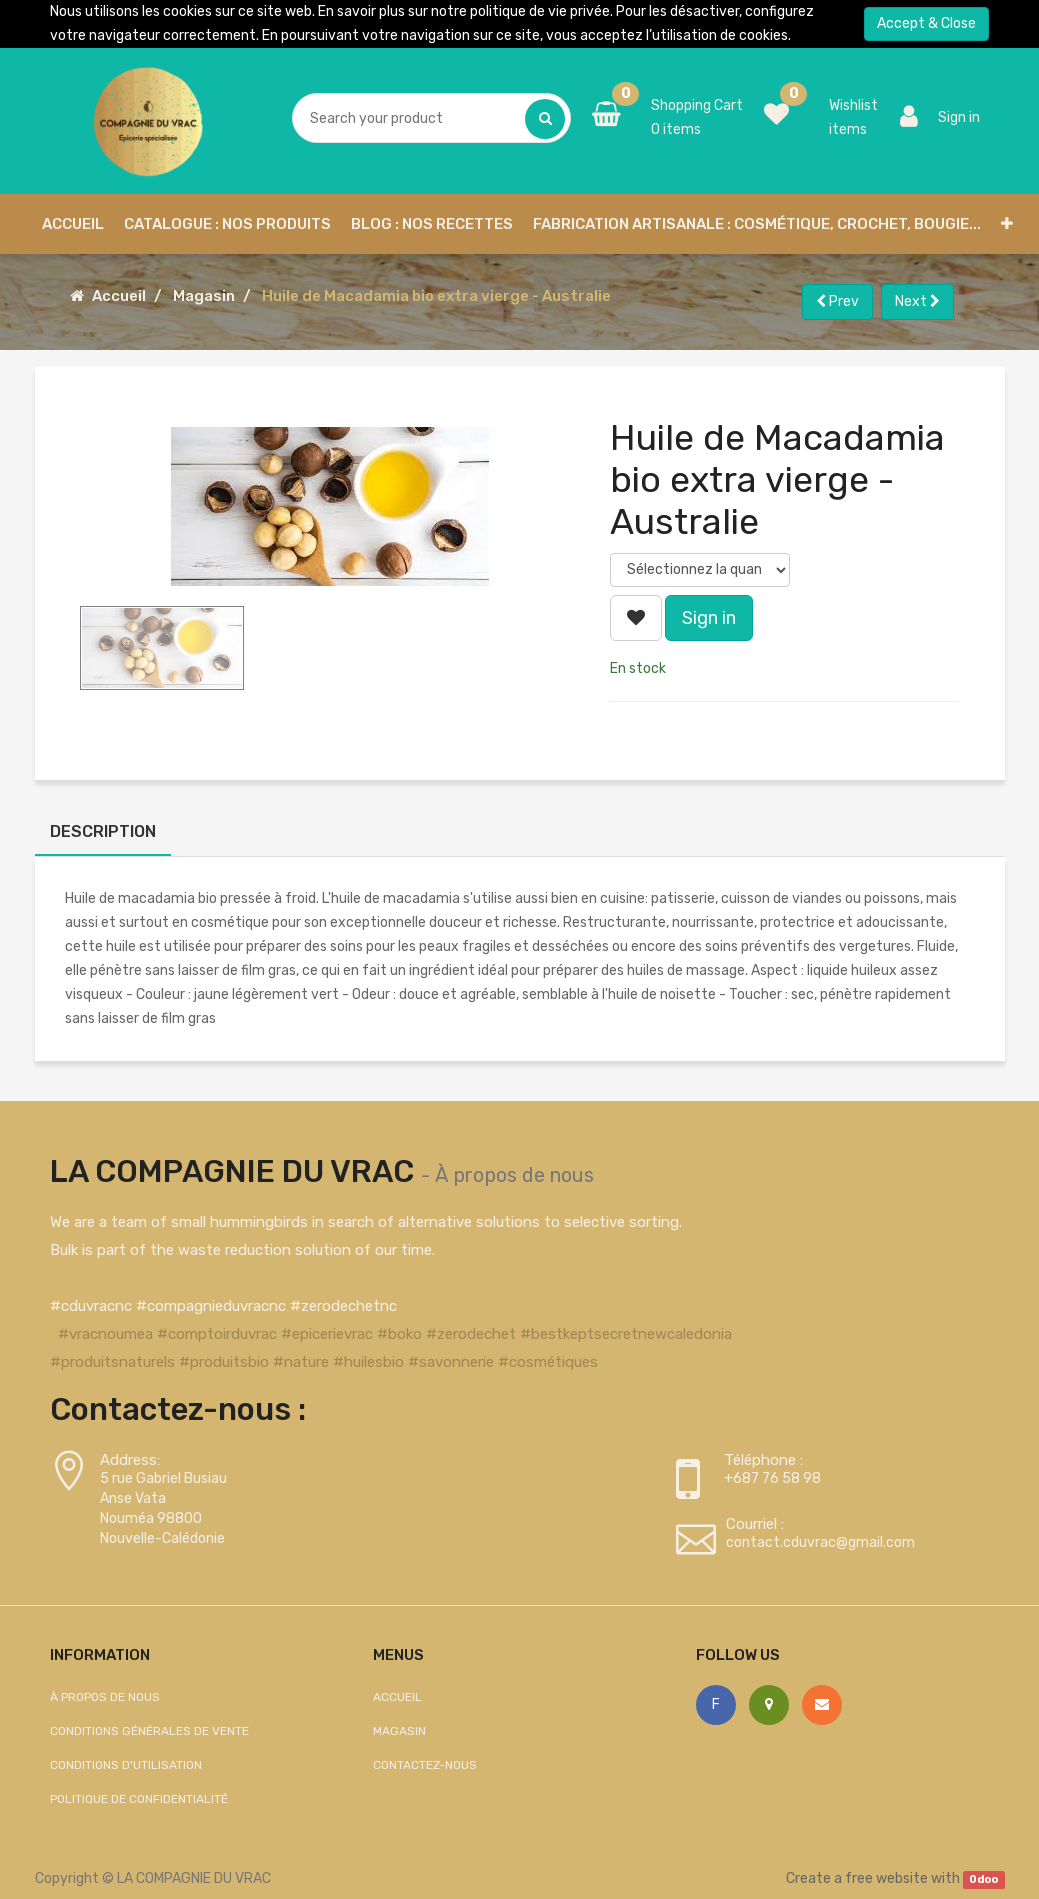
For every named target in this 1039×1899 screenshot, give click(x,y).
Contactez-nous (425, 1765)
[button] (1007, 224)
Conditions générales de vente (149, 1731)
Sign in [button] (709, 618)
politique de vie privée (540, 11)
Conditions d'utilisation (126, 1765)
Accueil (119, 296)
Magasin (204, 296)
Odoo (983, 1879)
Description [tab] (103, 831)
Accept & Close (926, 23)
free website (886, 1878)
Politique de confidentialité (139, 1799)
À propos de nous (514, 1175)
